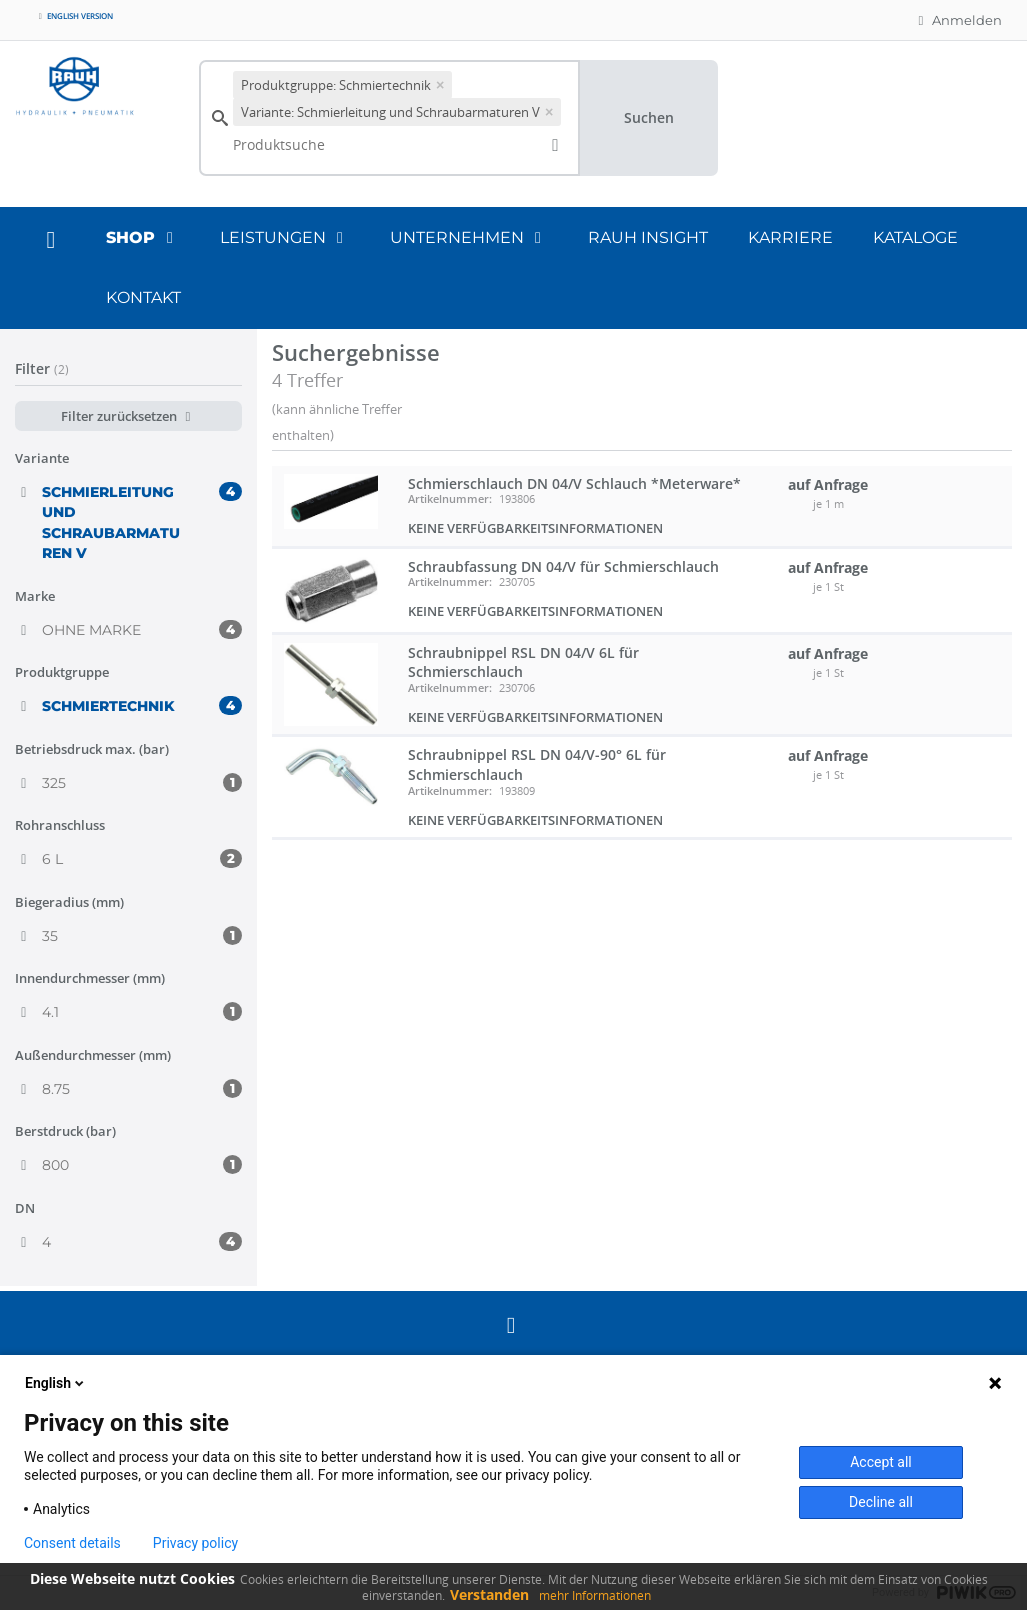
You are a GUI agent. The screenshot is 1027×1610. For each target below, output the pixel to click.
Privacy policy (195, 1543)
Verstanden (489, 1594)
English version (74, 15)
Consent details (72, 1543)
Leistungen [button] (285, 237)
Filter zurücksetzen (128, 416)
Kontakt (143, 297)
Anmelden (957, 20)
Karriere (790, 237)
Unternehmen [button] (469, 237)
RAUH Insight (648, 237)
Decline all (881, 1502)
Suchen (649, 117)
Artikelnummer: (450, 498)
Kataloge (915, 237)
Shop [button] (143, 237)
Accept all (881, 1462)
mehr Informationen (595, 1595)
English (56, 1383)
